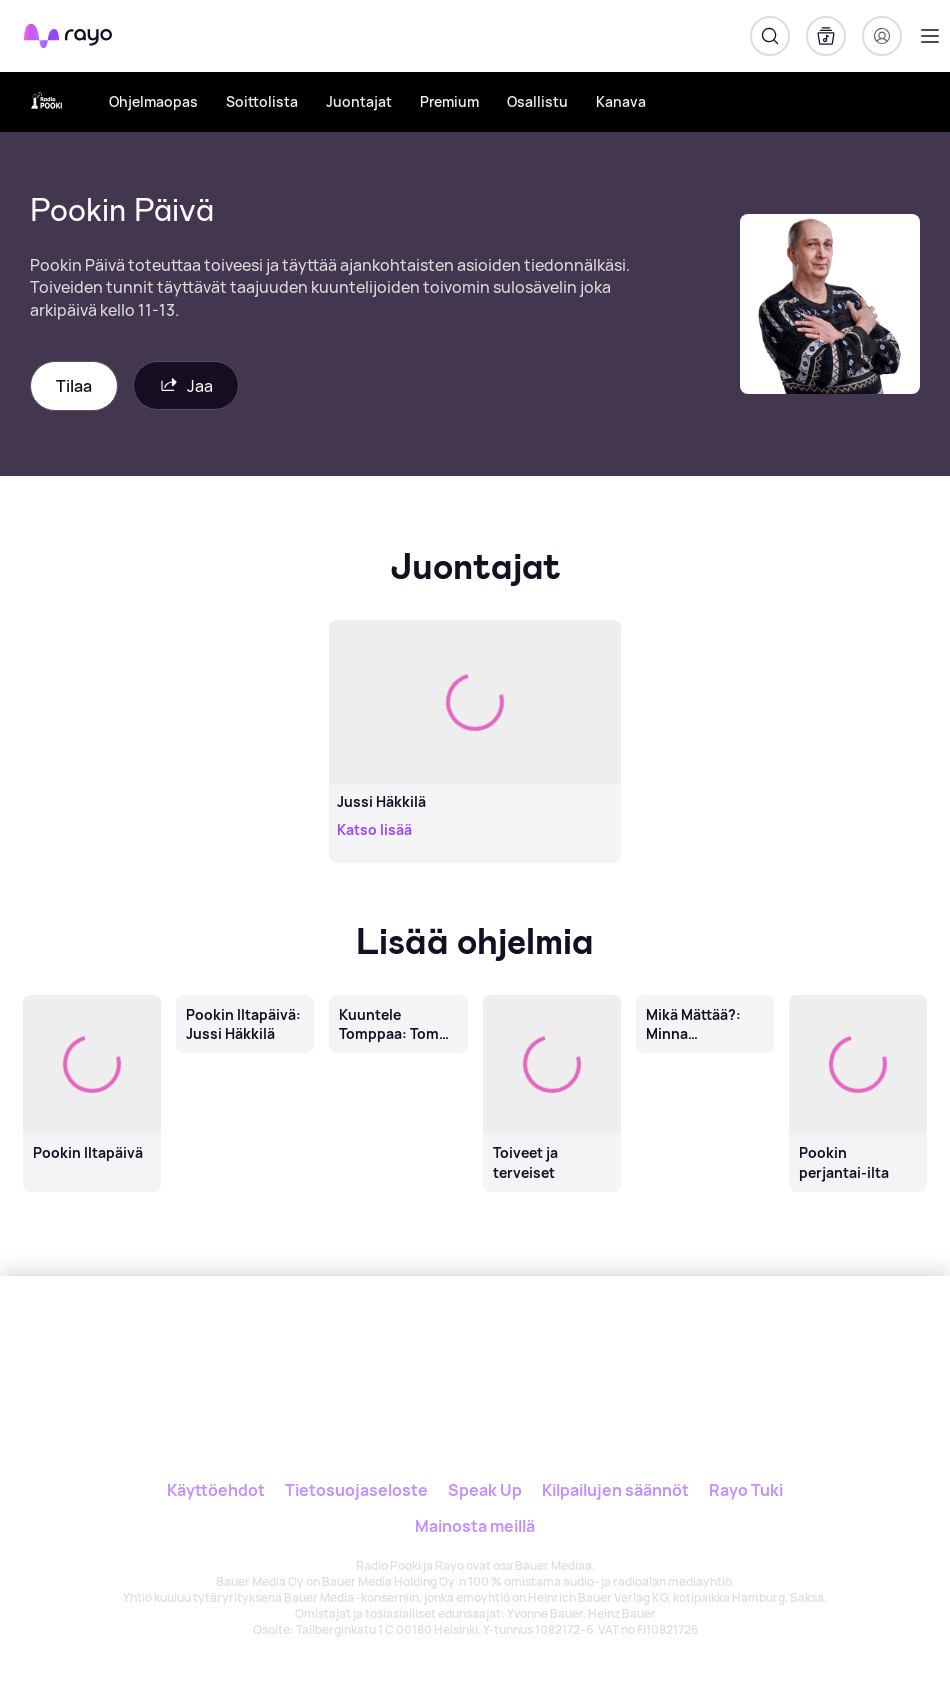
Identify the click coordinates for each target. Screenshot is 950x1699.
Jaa (186, 385)
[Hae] (770, 36)
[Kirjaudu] (882, 36)
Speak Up (485, 1490)
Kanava (621, 101)
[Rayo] (431, 1343)
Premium (449, 101)
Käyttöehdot (216, 1490)
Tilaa (74, 386)
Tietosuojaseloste (356, 1490)
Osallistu (537, 101)
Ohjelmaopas (153, 101)
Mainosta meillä (475, 1526)
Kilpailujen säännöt (615, 1490)
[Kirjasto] (826, 36)
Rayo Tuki (746, 1490)
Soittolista (262, 101)
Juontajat (359, 101)
